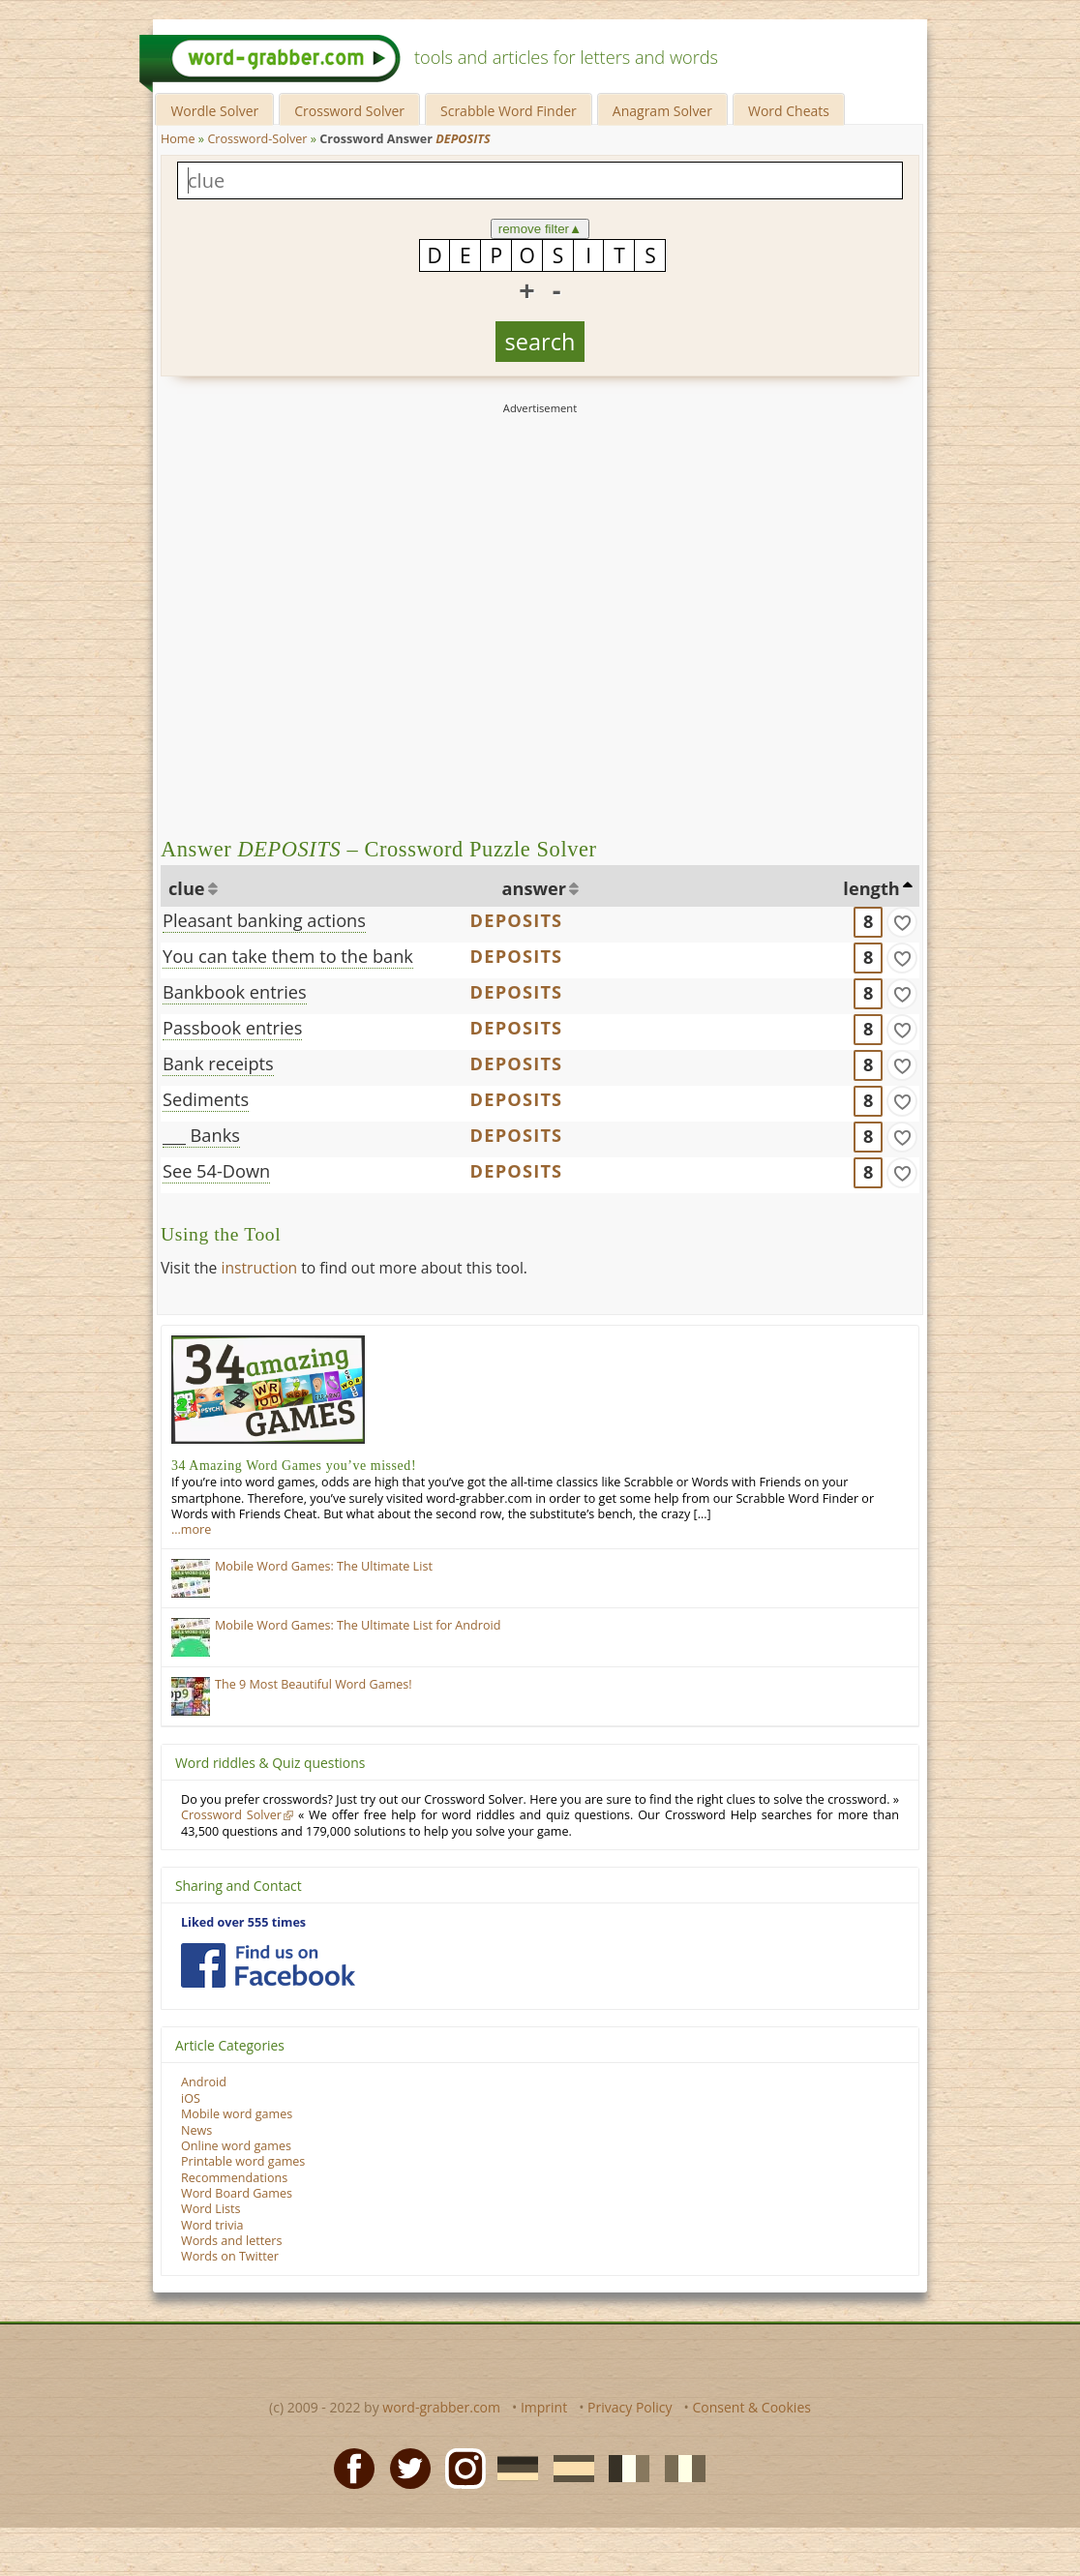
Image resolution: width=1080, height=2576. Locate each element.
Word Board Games (236, 2193)
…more (191, 1529)
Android (203, 2082)
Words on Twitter (230, 2256)
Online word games (236, 2146)
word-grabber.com (441, 2407)
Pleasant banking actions (264, 920)
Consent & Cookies (751, 2407)
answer (534, 888)
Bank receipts (218, 1063)
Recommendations (234, 2178)
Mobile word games (236, 2114)
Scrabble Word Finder (508, 111)
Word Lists (211, 2209)
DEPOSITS (516, 920)
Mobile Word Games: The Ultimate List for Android (357, 1625)
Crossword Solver (349, 111)
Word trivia (212, 2225)
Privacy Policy (629, 2407)
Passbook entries (232, 1027)
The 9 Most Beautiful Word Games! (313, 1684)
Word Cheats (788, 111)
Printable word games (243, 2161)
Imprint (544, 2407)
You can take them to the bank (288, 956)
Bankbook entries (235, 991)
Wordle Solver (214, 111)
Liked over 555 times (243, 1922)
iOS (190, 2098)
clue (186, 888)
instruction (259, 1267)
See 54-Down (216, 1171)
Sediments (206, 1099)
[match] (901, 922)
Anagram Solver (662, 111)
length (871, 888)
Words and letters (231, 2240)
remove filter (540, 229)
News (196, 2130)
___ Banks (201, 1135)
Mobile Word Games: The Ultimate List (324, 1566)
